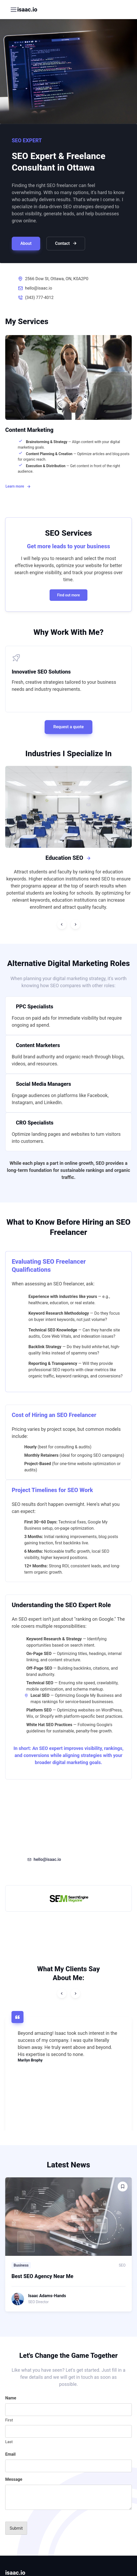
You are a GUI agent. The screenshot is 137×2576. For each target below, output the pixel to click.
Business (21, 2265)
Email (10, 2454)
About (26, 243)
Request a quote (68, 726)
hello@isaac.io (38, 288)
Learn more (18, 486)
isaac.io (27, 9)
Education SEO (68, 858)
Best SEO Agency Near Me (42, 2276)
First (9, 2420)
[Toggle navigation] (13, 9)
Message (13, 2479)
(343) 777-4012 (39, 297)
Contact (66, 243)
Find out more (68, 595)
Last (9, 2441)
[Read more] (68, 2216)
